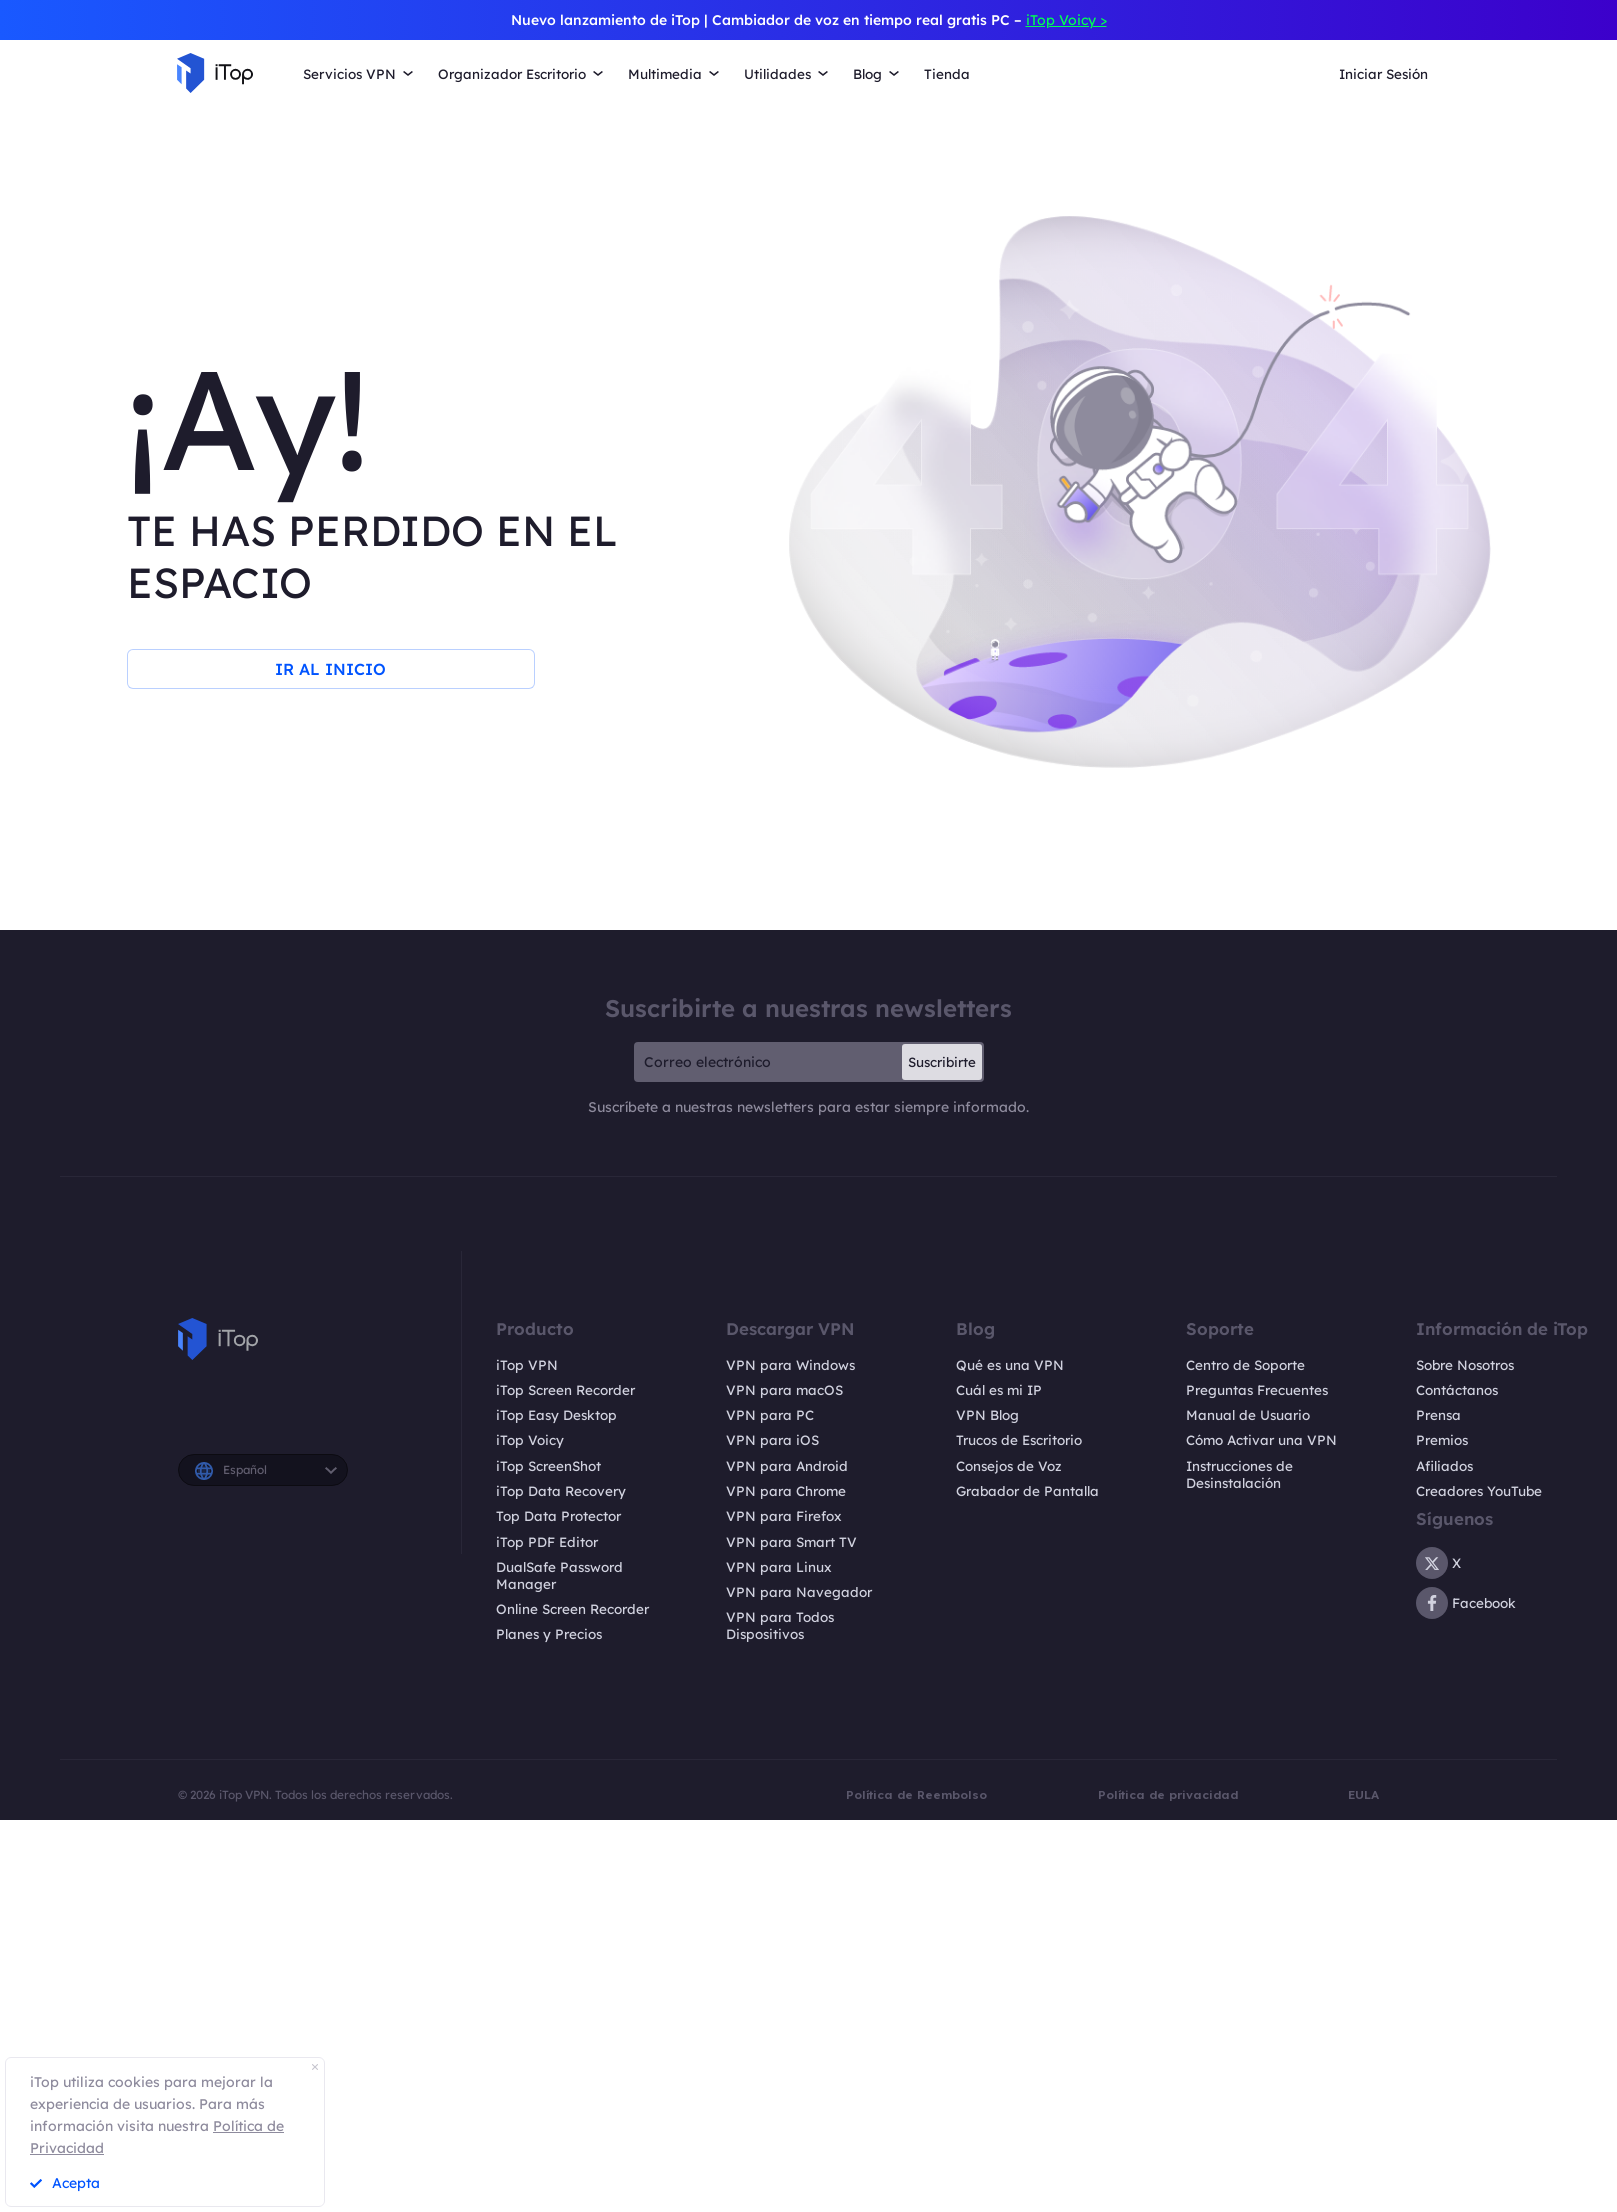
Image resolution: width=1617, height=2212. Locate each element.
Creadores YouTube (1479, 1491)
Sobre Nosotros (1465, 1365)
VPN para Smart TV (791, 1542)
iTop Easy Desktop (556, 1415)
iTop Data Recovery (561, 1491)
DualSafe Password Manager (559, 1575)
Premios (1442, 1440)
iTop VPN (527, 1365)
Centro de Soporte (1245, 1365)
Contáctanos (1457, 1390)
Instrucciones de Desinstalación (1239, 1474)
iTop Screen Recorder (565, 1390)
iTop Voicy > (1066, 20)
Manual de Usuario (1248, 1415)
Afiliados (1444, 1466)
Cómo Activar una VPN (1261, 1440)
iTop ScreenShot (548, 1466)
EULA (1363, 1794)
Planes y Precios (549, 1634)
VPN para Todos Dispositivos (780, 1625)
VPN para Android (787, 1466)
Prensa (1438, 1415)
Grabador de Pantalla (1027, 1491)
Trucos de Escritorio (1019, 1440)
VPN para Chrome (786, 1491)
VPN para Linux (779, 1567)
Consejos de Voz (1009, 1466)
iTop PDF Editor (547, 1542)
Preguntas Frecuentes (1257, 1390)
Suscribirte (942, 1062)
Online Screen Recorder (572, 1609)
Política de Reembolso (916, 1794)
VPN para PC (770, 1415)
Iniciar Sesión (1383, 74)
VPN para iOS (772, 1440)
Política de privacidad (1168, 1794)
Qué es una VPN (1010, 1365)
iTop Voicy (530, 1440)
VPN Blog (987, 1415)
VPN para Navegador (799, 1592)
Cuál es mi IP (999, 1390)
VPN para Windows (790, 1365)
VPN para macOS (784, 1390)
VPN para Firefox (784, 1516)
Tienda (947, 74)
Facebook (1466, 1603)
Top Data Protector (558, 1516)
